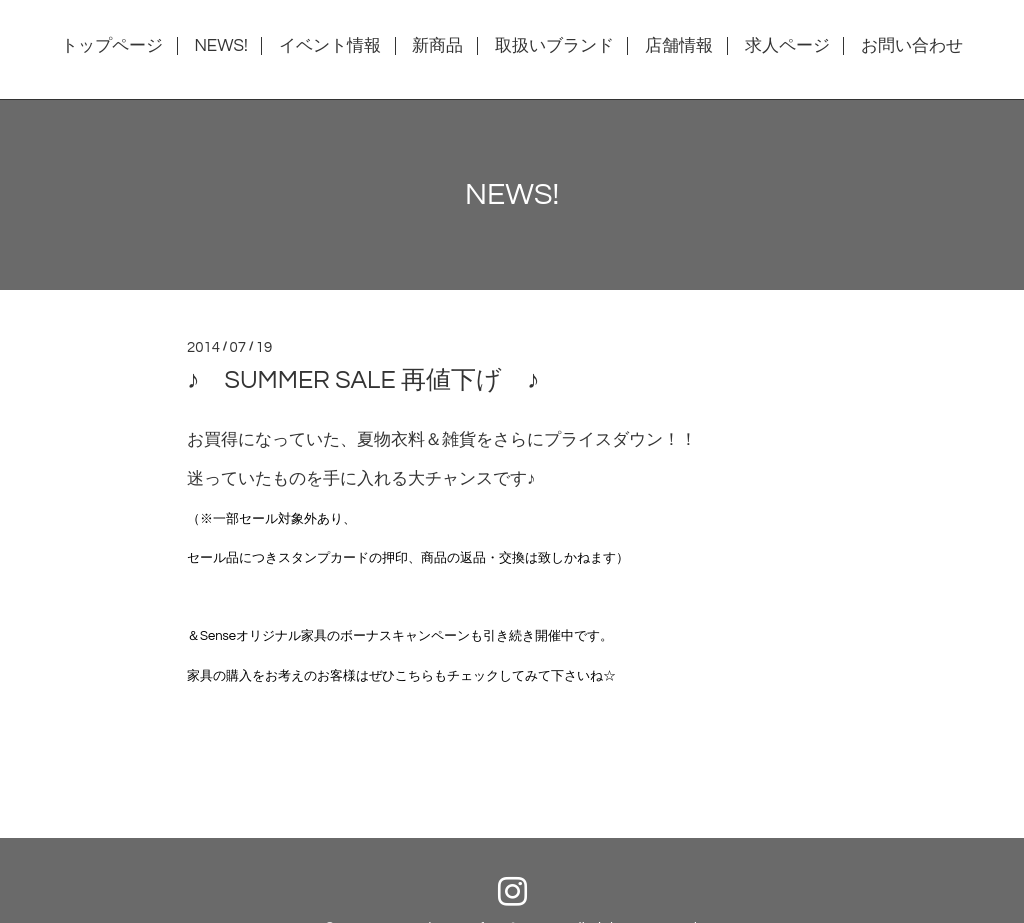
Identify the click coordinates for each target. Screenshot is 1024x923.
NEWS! (220, 46)
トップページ (112, 46)
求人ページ (787, 46)
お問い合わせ (912, 46)
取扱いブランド (554, 46)
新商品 (437, 46)
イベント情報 (330, 46)
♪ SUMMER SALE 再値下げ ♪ (363, 380)
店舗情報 (679, 46)
